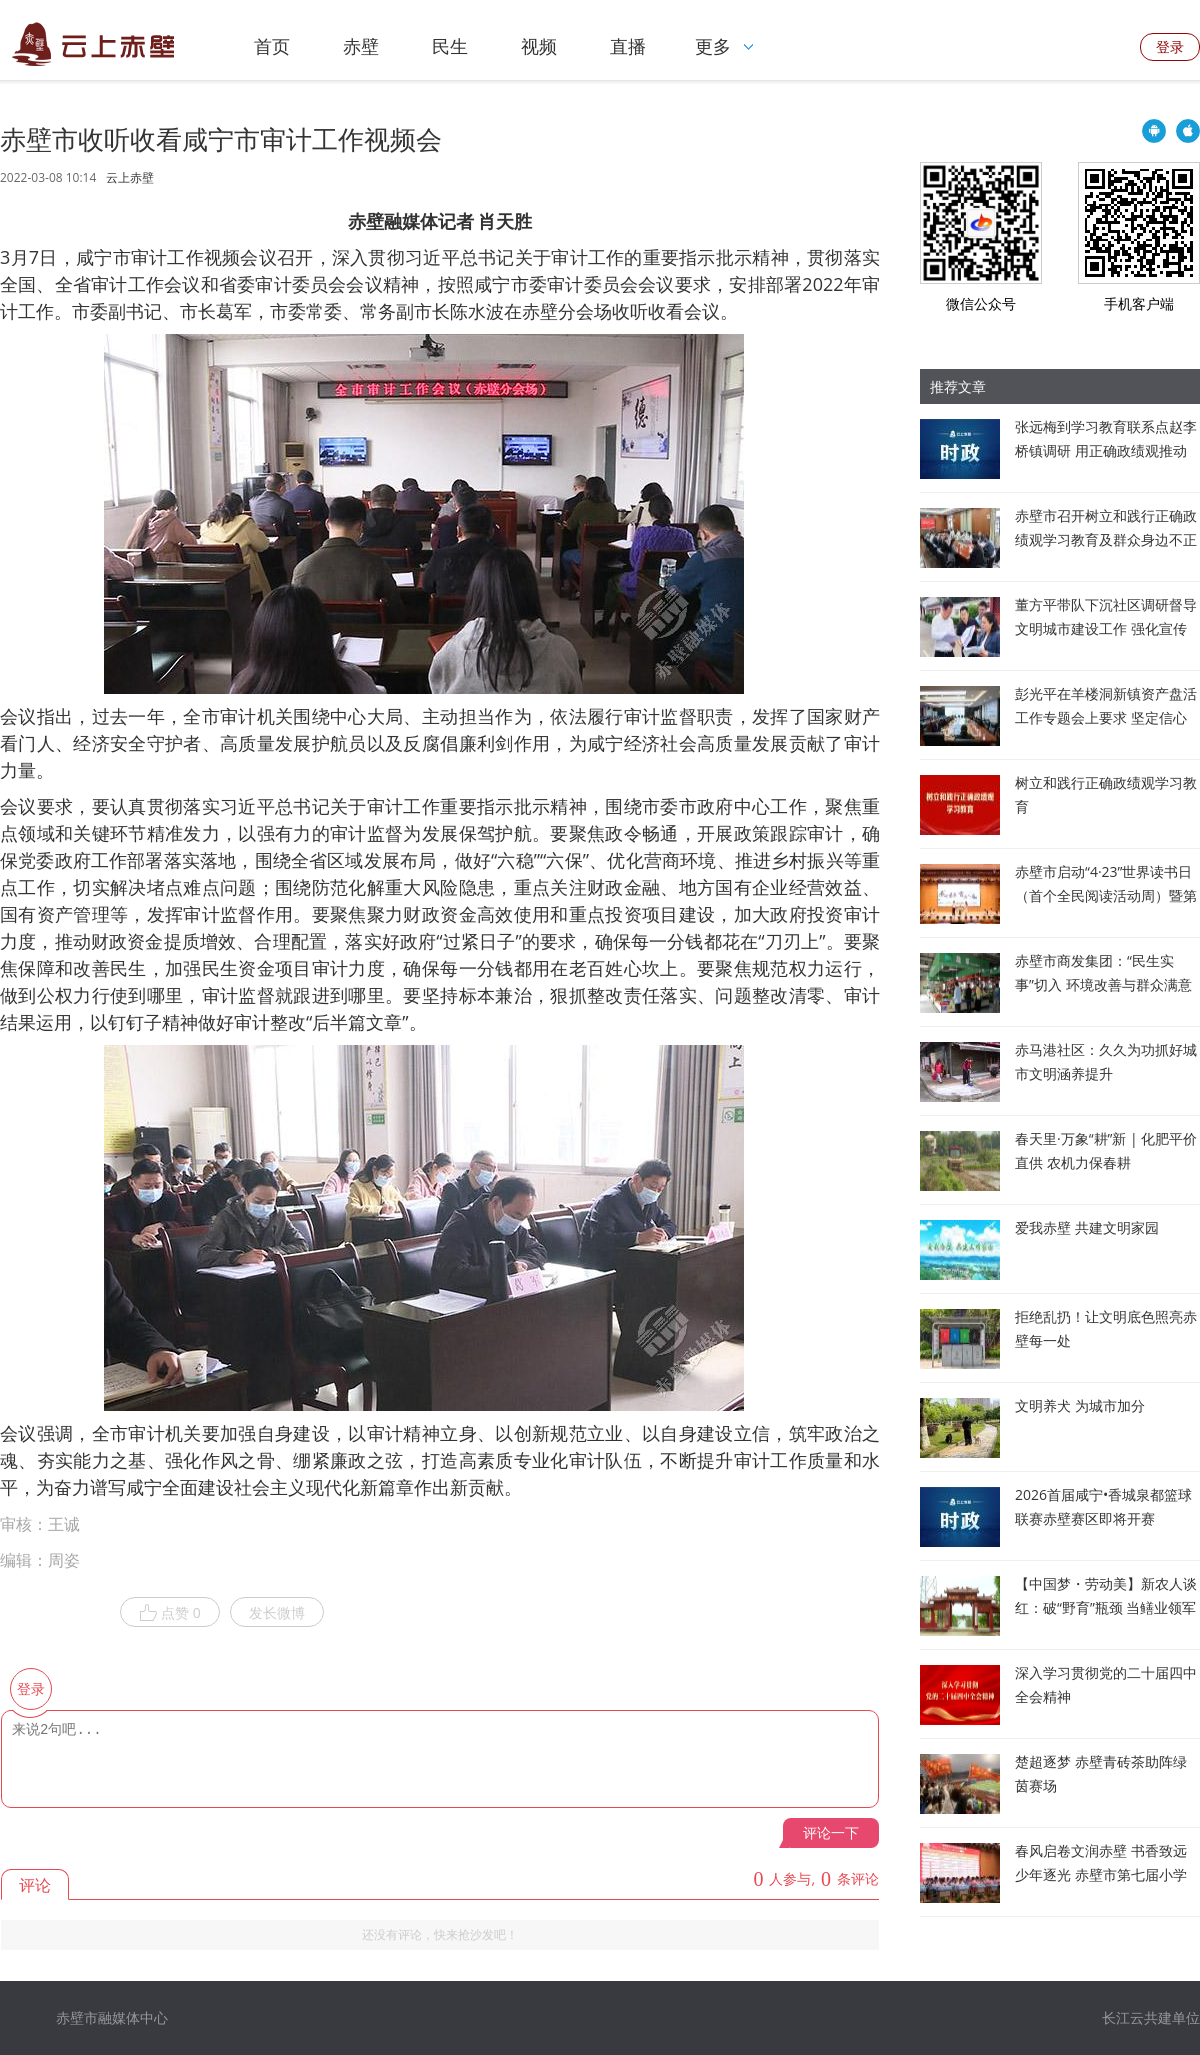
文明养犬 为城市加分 (1080, 1405)
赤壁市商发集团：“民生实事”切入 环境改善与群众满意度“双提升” (1103, 984)
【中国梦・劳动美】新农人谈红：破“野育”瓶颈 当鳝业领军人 (1106, 1607)
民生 (450, 46)
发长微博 (277, 1612)
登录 (1170, 46)
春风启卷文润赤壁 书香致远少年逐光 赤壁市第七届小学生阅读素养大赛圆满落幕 (1101, 1874)
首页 (272, 46)
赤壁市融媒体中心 (112, 2017)
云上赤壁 (130, 178)
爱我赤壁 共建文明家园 (1087, 1227)
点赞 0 (170, 1613)
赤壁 (361, 46)
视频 (539, 46)
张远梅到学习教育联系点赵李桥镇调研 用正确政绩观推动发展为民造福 (1106, 450)
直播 (628, 46)
